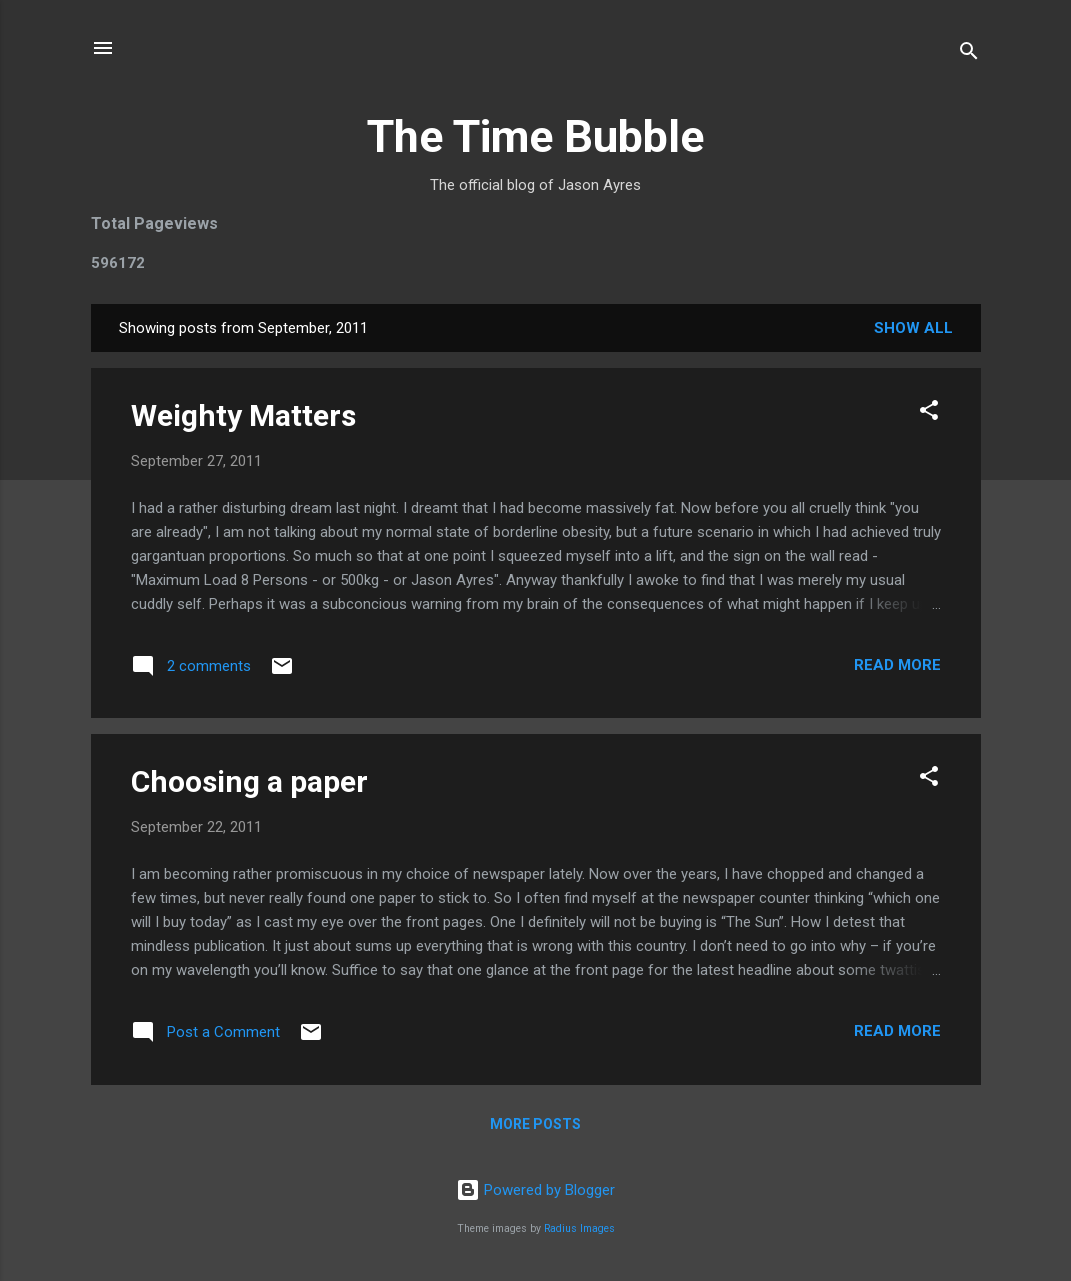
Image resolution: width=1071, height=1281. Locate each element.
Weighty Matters (243, 415)
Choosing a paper (249, 781)
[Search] (969, 54)
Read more (897, 665)
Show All (913, 328)
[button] (929, 413)
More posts (535, 1124)
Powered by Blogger (535, 1190)
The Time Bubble (535, 136)
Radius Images (579, 1228)
